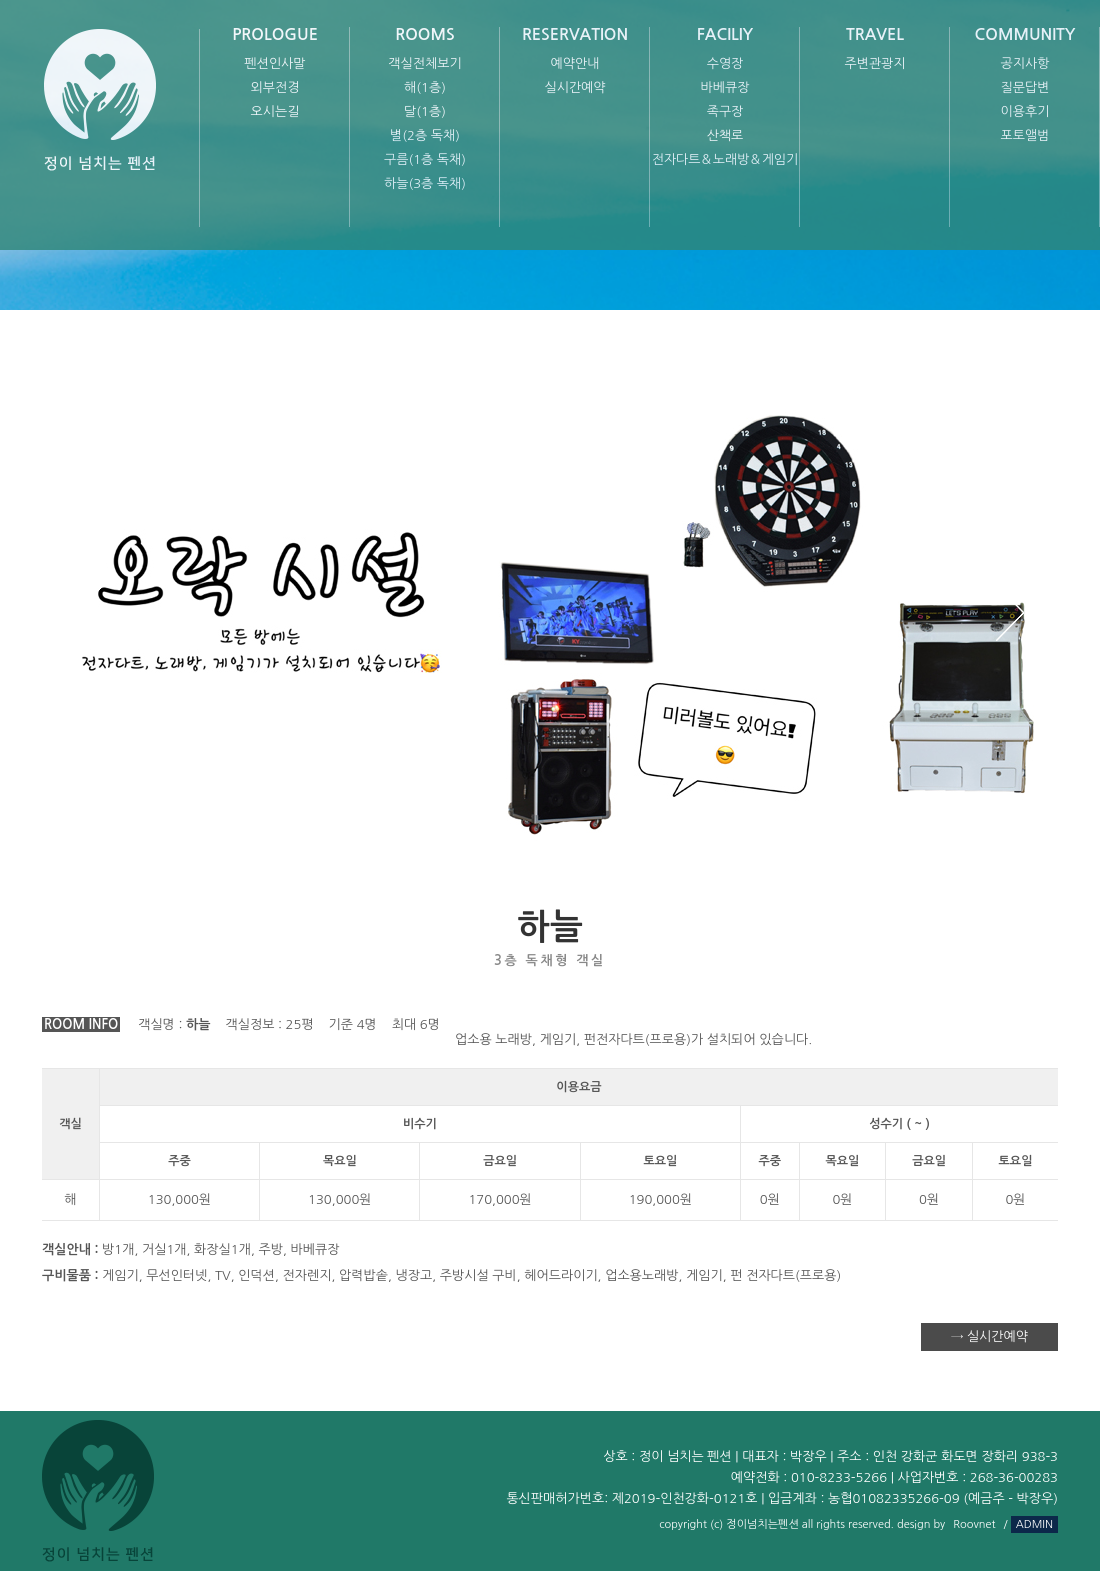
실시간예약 (574, 87)
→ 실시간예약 (989, 1336)
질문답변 (1025, 87)
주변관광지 (874, 63)
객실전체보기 (424, 63)
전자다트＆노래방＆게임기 (725, 159)
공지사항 (1025, 63)
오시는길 (275, 111)
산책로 (725, 135)
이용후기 (1025, 111)
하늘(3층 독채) (425, 183)
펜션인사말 (274, 63)
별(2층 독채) (425, 135)
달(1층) (425, 111)
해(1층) (425, 87)
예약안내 (575, 63)
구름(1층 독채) (425, 159)
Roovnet (974, 1524)
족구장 (725, 111)
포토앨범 (1025, 135)
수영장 (725, 63)
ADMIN (1034, 1524)
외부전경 (275, 87)
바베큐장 (725, 87)
